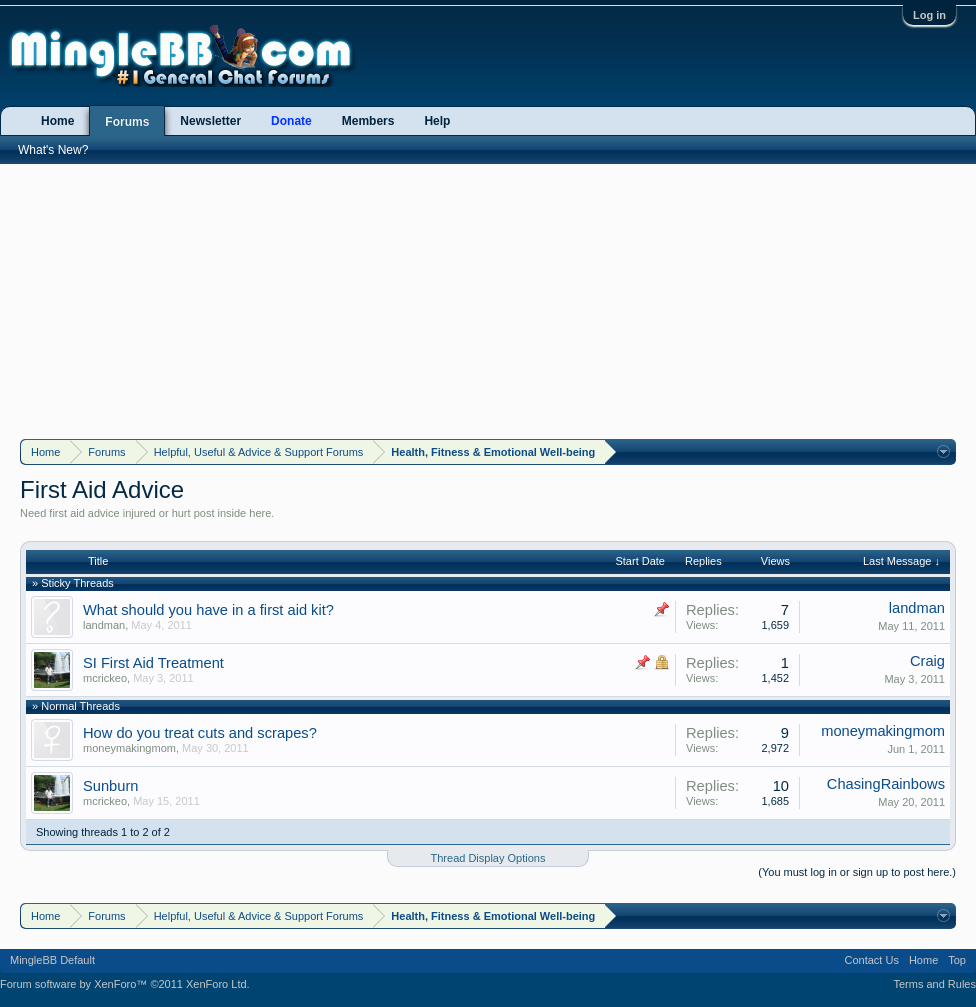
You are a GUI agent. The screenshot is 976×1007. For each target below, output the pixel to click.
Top (957, 960)
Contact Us (871, 960)
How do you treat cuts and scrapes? (200, 733)
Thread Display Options (488, 858)
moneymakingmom (129, 748)
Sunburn (110, 786)
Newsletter (210, 121)
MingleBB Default (52, 960)
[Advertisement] (488, 299)
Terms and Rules (934, 984)
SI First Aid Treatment (153, 663)
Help (437, 121)
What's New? (53, 150)
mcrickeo (105, 678)
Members (368, 121)
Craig (927, 661)
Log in (929, 15)
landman (104, 625)
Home (57, 121)
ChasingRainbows (886, 784)
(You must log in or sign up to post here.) (857, 872)
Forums (127, 122)
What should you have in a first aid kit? (208, 610)
